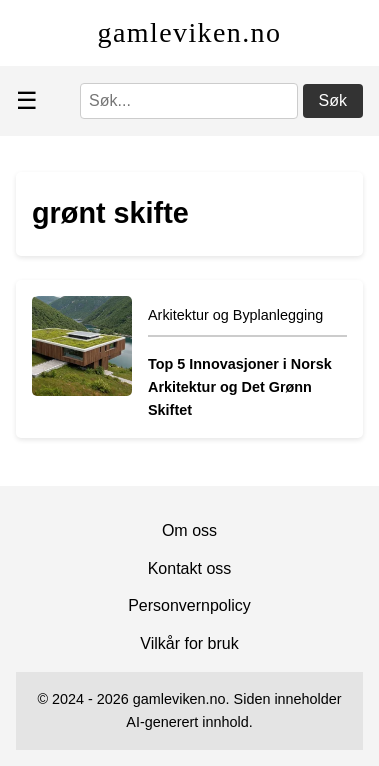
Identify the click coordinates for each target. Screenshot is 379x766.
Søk (333, 100)
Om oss (189, 530)
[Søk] (189, 101)
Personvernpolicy (189, 605)
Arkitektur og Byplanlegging (235, 315)
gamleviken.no (190, 32)
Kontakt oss (190, 568)
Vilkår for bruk (189, 643)
